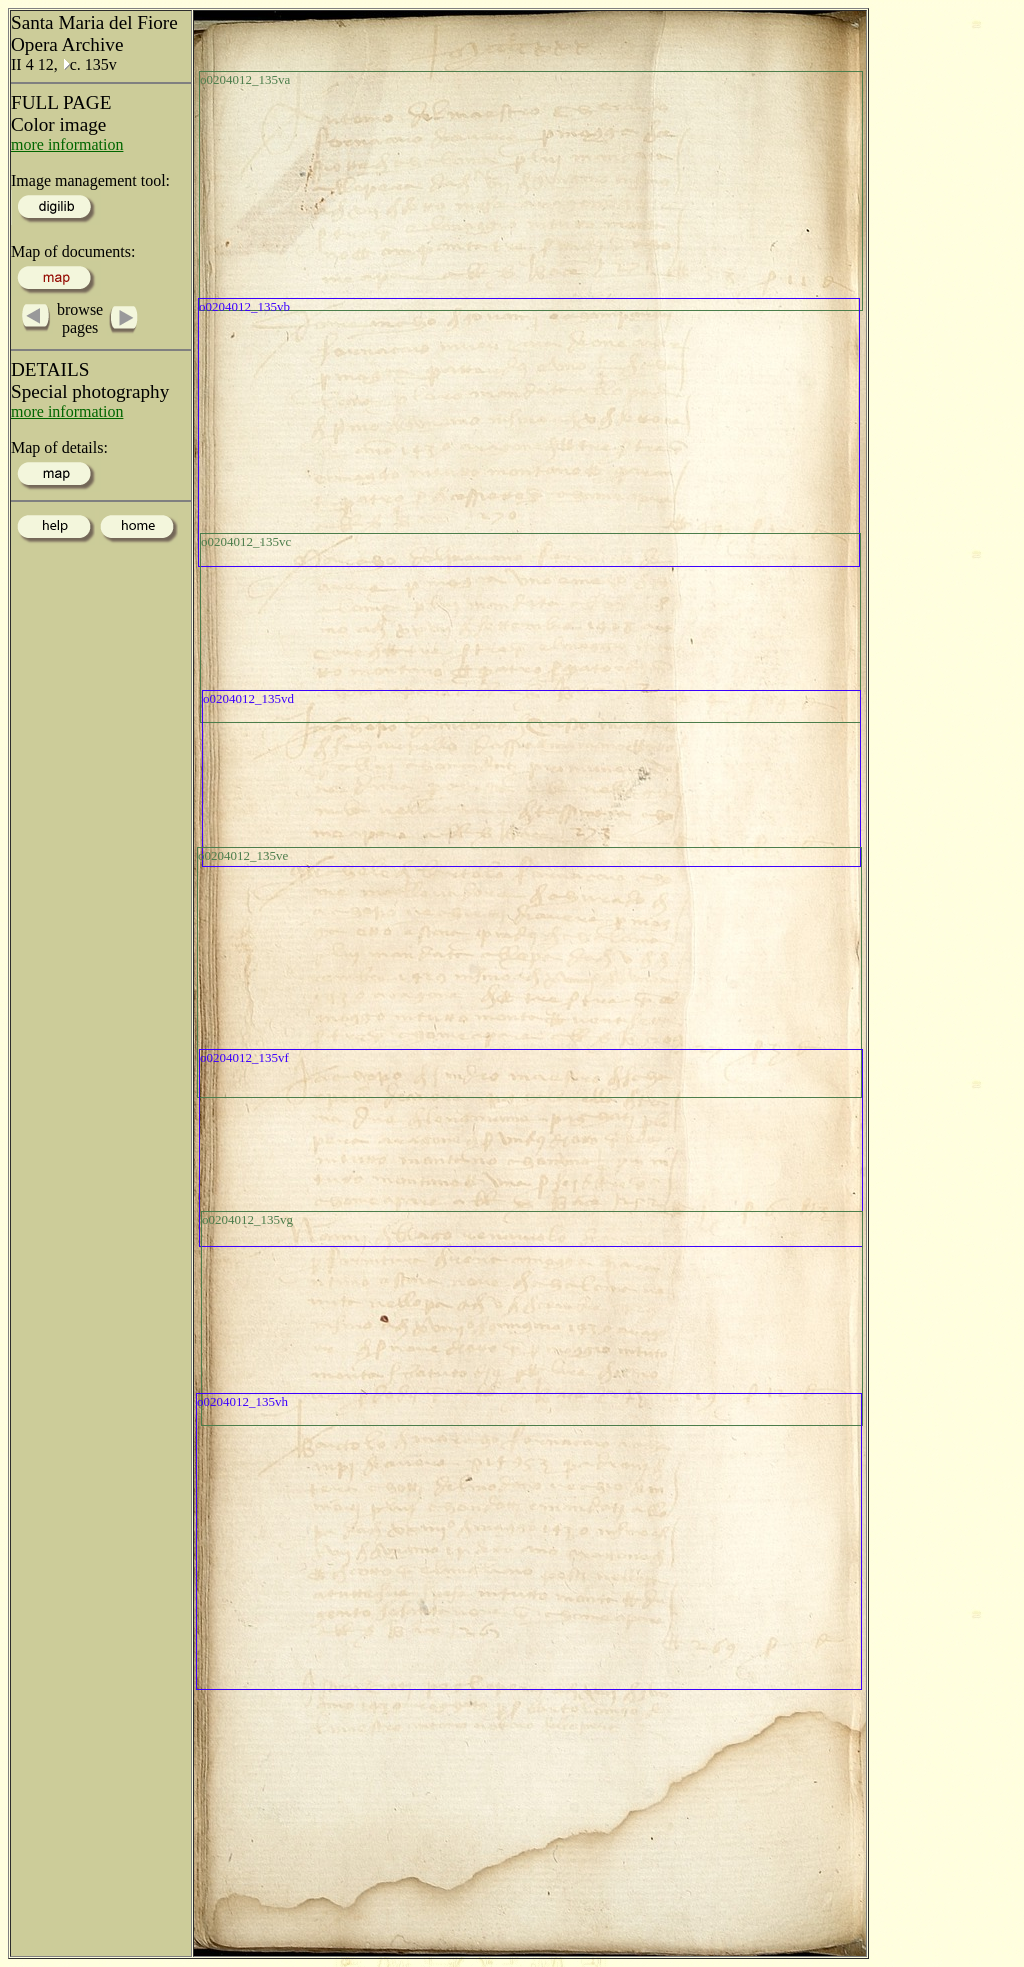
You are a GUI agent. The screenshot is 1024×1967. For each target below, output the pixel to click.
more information (67, 144)
